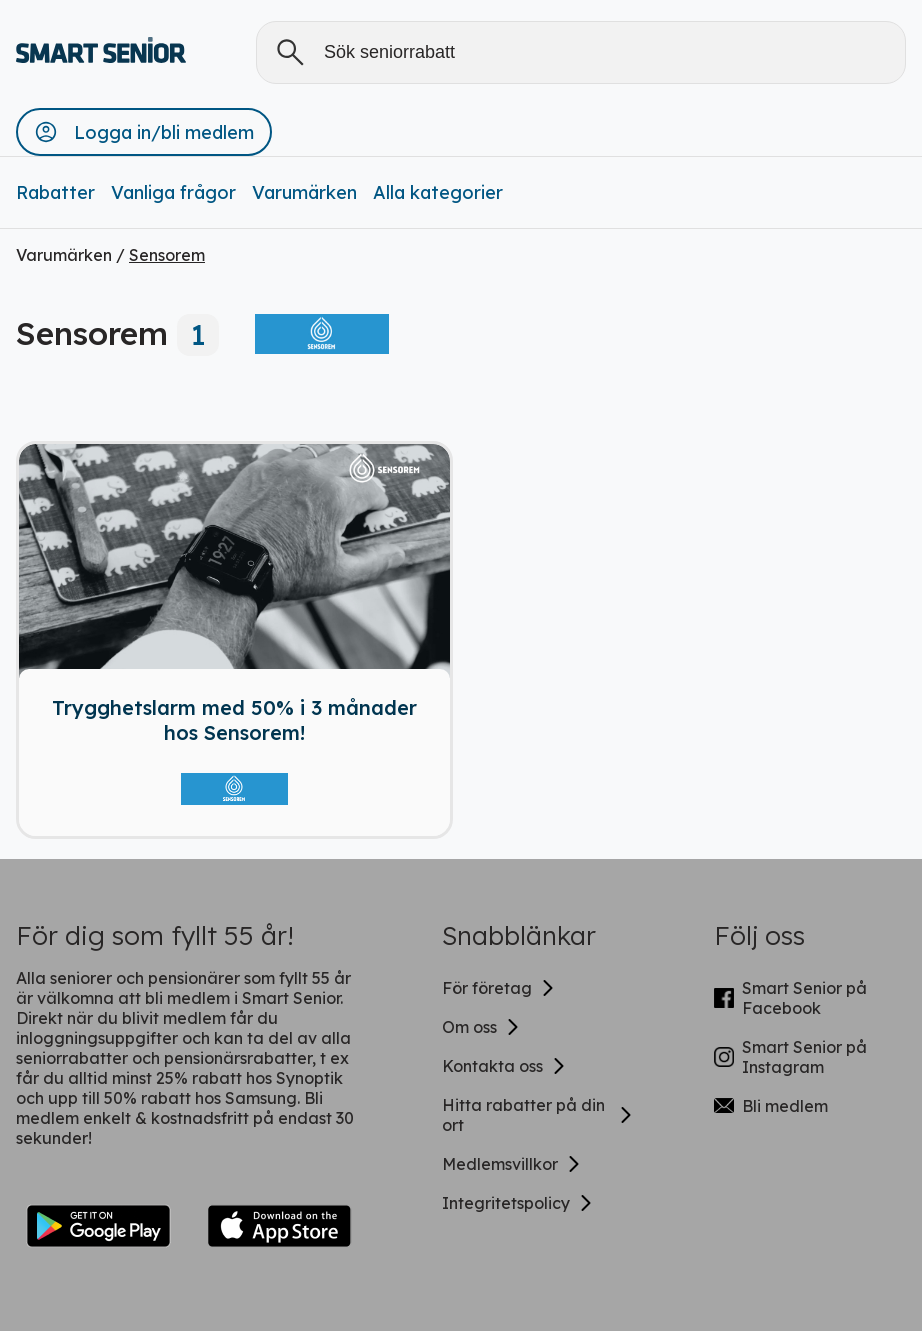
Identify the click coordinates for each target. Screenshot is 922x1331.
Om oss (481, 1027)
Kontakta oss (504, 1066)
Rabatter (55, 192)
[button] (144, 132)
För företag (499, 988)
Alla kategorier (438, 192)
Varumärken (304, 192)
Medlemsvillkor (512, 1164)
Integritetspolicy (518, 1203)
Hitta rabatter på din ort (538, 1115)
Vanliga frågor (173, 192)
